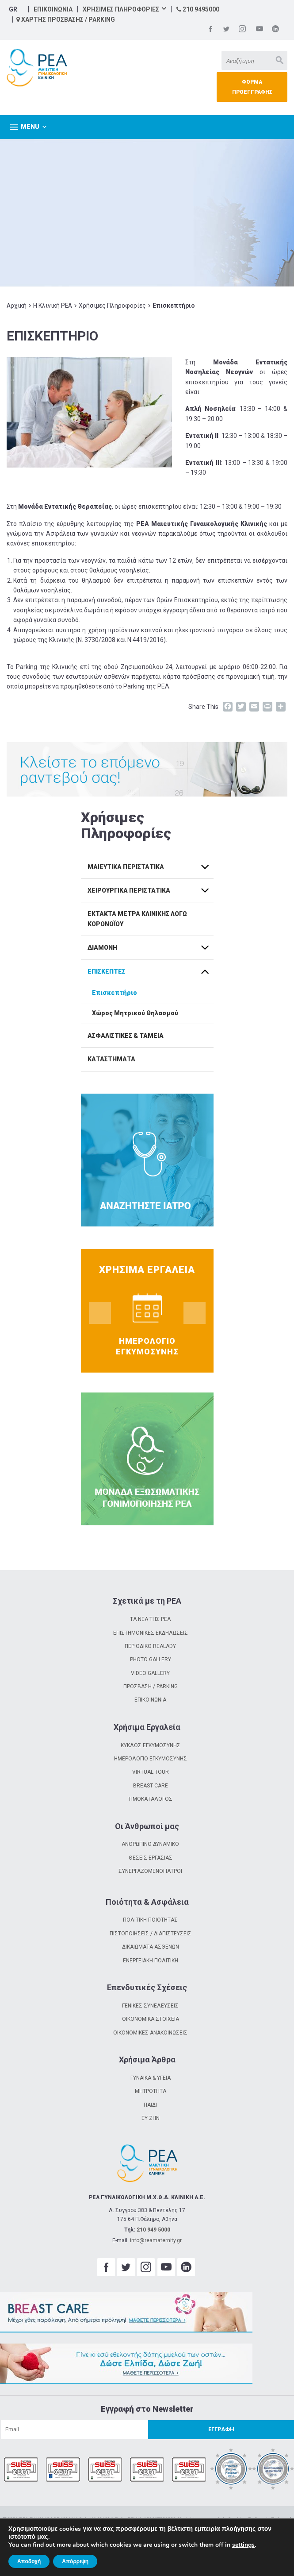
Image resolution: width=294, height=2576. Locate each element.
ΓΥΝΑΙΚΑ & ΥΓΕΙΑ (150, 2078)
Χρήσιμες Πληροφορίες (112, 305)
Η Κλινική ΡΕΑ (52, 305)
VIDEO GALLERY (150, 1673)
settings (243, 2545)
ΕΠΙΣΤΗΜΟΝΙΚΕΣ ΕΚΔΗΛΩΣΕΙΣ (150, 1633)
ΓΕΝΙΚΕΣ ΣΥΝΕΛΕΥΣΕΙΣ (150, 2006)
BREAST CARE (150, 1786)
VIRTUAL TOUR (150, 1772)
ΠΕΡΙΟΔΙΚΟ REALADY (150, 1646)
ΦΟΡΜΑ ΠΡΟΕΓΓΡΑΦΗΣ (252, 87)
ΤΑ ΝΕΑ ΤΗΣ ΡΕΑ (150, 1619)
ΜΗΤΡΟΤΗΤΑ (150, 2091)
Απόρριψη (75, 2561)
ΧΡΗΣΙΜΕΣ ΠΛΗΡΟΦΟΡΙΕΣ (121, 9)
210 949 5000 (153, 2230)
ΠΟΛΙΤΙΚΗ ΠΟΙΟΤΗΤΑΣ (150, 1920)
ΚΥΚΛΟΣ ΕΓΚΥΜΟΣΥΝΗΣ (150, 1745)
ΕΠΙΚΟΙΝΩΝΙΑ (53, 9)
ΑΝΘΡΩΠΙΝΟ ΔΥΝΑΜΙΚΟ (150, 1844)
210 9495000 (197, 9)
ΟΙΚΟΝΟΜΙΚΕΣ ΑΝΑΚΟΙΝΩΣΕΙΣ (150, 2033)
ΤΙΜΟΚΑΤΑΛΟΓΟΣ (150, 1799)
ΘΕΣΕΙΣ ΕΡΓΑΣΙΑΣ (150, 1858)
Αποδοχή (29, 2561)
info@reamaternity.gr (156, 2240)
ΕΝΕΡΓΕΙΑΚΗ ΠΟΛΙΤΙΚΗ (150, 1960)
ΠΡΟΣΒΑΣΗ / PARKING (150, 1686)
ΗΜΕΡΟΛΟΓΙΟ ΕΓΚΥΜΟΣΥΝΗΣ (150, 1759)
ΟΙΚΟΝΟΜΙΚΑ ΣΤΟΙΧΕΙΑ (150, 2019)
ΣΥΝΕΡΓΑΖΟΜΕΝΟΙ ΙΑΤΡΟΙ (150, 1871)
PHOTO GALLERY (150, 1659)
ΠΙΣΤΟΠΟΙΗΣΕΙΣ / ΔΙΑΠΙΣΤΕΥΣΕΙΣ (150, 1933)
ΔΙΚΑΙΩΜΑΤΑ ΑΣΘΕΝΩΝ (150, 1947)
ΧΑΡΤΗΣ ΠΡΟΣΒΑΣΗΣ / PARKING (65, 19)
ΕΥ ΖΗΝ (150, 2118)
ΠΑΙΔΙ (150, 2105)
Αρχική (17, 305)
